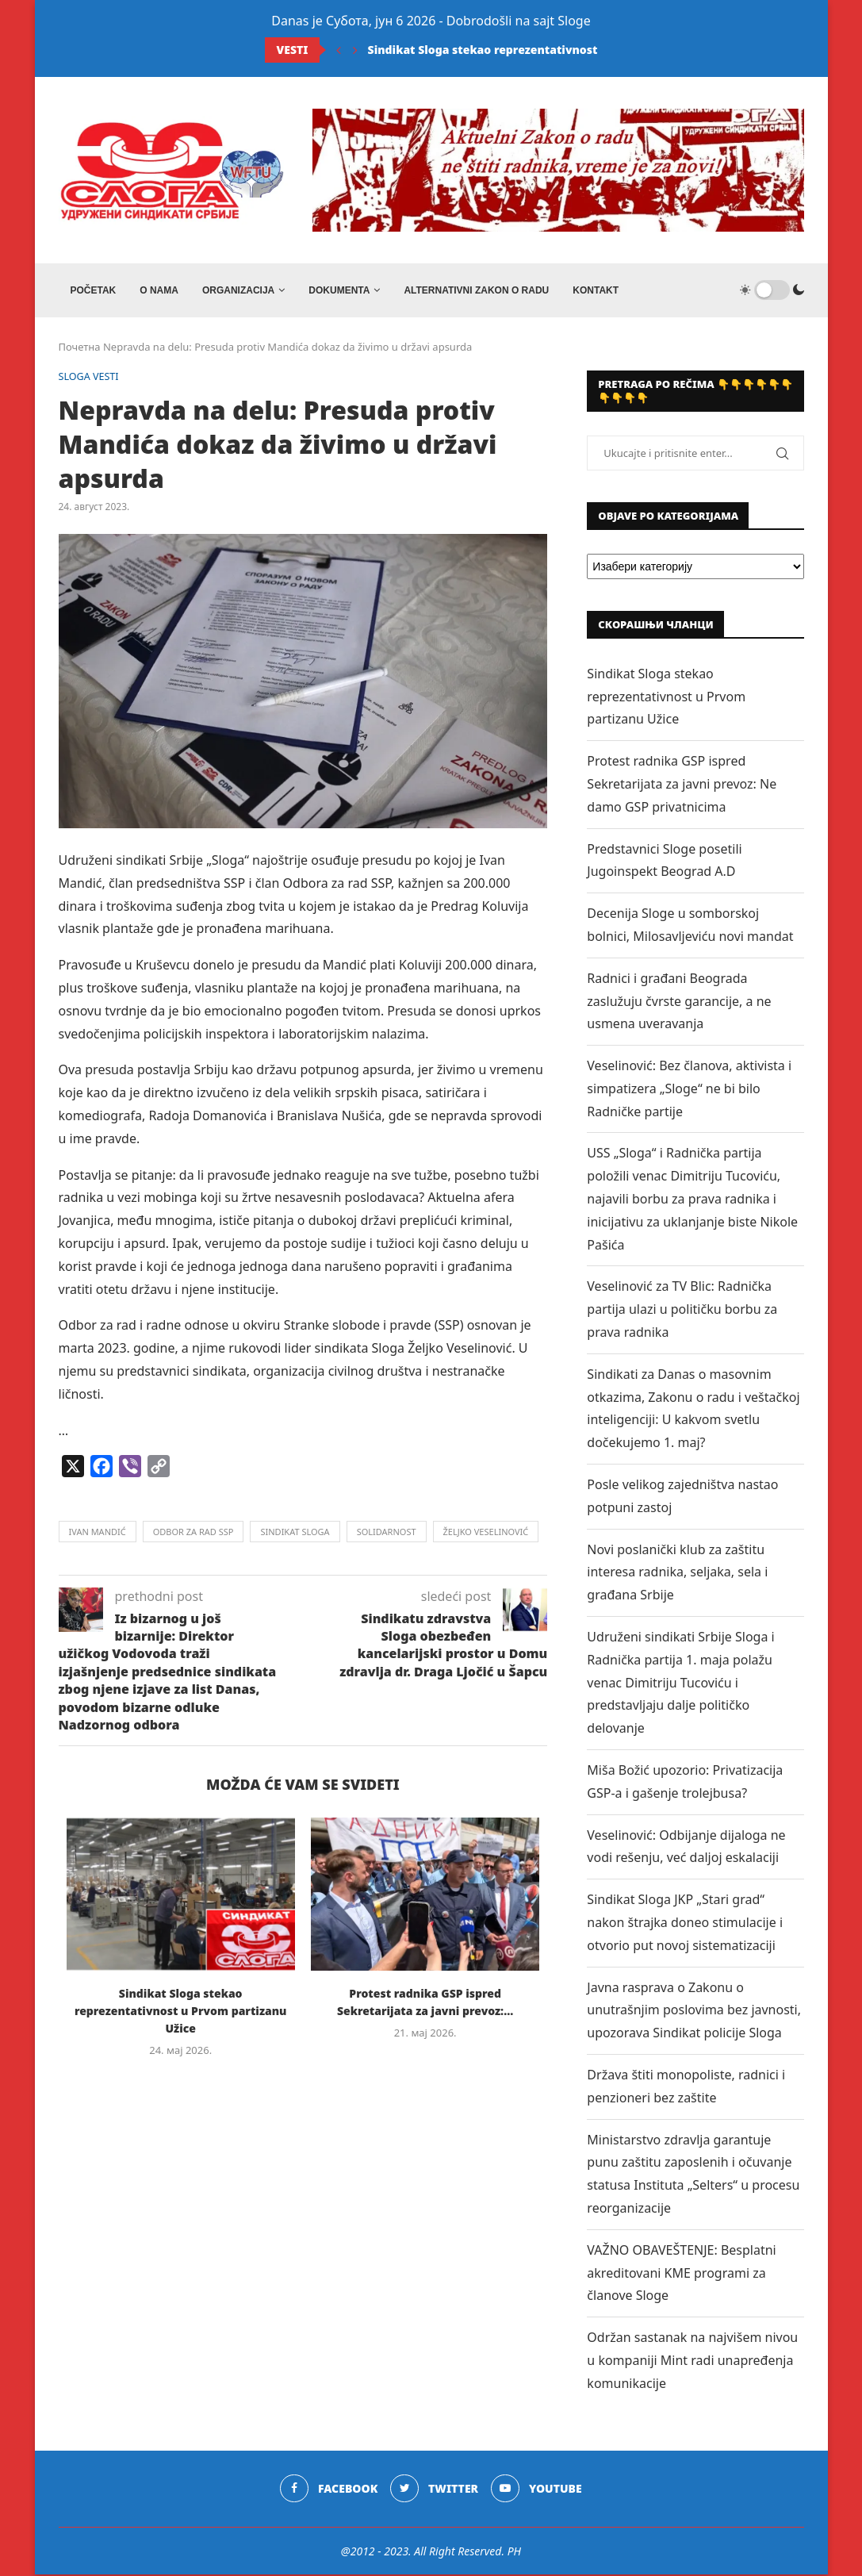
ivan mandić (97, 1534)
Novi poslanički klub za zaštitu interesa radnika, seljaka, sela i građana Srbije (677, 1574)
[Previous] (338, 50)
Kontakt (596, 290)
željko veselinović (486, 1534)
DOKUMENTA (339, 290)
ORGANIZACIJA (238, 290)
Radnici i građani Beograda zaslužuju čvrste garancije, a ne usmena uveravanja (679, 1003)
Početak (94, 290)
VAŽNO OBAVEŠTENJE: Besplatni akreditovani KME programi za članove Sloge (681, 2274)
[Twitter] (434, 2490)
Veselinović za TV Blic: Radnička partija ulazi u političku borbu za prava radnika (682, 1311)
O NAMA (159, 290)
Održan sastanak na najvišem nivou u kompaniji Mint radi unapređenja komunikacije (692, 2362)
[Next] (355, 50)
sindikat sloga (294, 1534)
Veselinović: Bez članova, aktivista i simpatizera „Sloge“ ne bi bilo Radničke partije (689, 1090)
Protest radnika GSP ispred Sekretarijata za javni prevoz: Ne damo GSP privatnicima (681, 785)
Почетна (80, 348)
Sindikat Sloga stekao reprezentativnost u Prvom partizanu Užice (554, 49)
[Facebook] (328, 2490)
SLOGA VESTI (90, 378)
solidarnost (386, 1534)
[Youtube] (537, 2490)
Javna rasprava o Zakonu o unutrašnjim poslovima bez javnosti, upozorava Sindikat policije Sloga (694, 2012)
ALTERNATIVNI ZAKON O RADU (476, 290)
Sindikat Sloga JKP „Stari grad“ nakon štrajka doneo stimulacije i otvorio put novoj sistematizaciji (685, 1924)
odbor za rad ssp (193, 1534)
